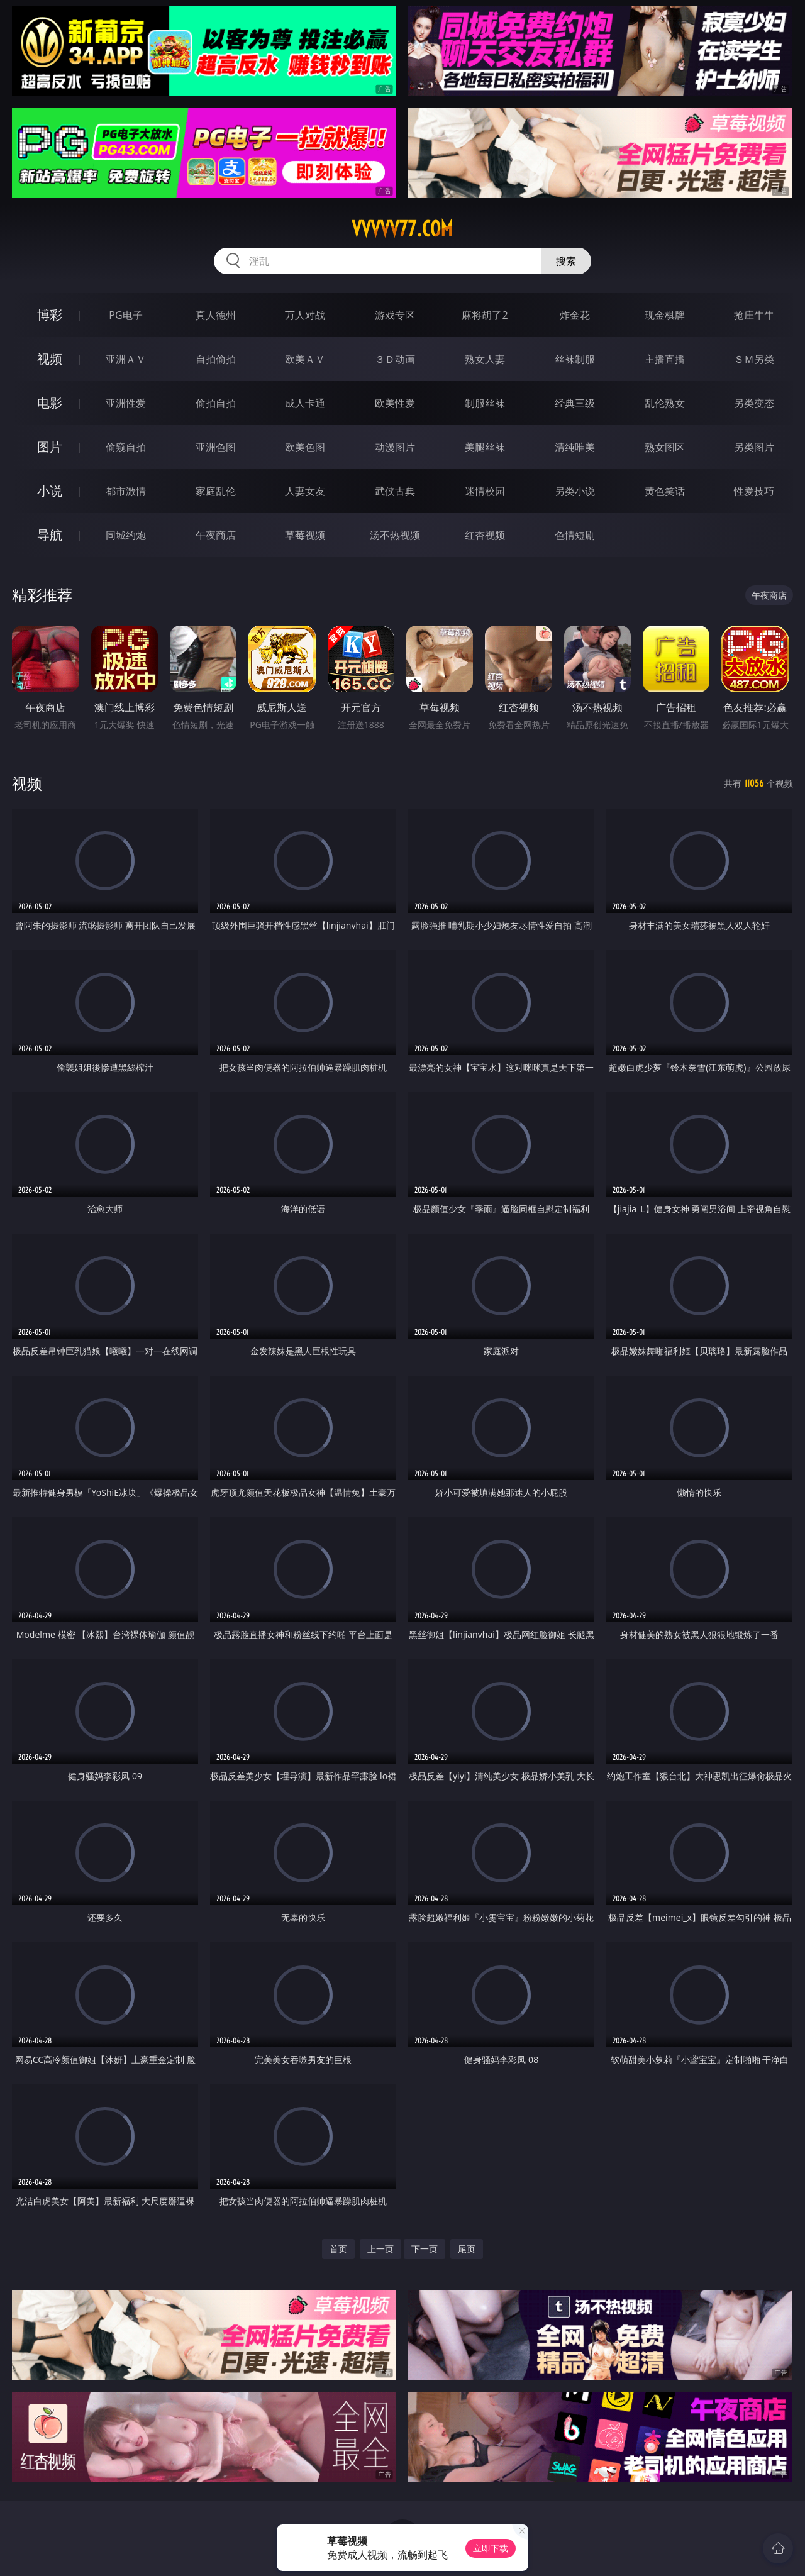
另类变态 (754, 403)
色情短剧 (575, 535)
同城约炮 (126, 535)
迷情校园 (485, 491)
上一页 (380, 2249)
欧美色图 (305, 447)
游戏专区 (395, 315)
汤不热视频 (395, 535)
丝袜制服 (575, 359)
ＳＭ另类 (754, 359)
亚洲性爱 (126, 403)
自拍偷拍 (216, 359)
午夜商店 (216, 535)
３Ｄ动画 (395, 359)
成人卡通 (305, 403)
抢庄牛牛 (754, 315)
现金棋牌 (665, 315)
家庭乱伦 (216, 491)
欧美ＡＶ (305, 359)
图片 (49, 446)
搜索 (566, 261)
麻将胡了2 (485, 315)
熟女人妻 (485, 359)
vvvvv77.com (402, 228)
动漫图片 (395, 447)
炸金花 (575, 315)
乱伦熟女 (665, 403)
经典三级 (575, 403)
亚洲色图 (216, 447)
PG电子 (125, 315)
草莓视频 (305, 535)
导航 (49, 534)
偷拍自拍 (216, 403)
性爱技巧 (754, 491)
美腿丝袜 (485, 447)
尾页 (466, 2249)
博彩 (49, 314)
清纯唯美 (575, 447)
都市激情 (126, 491)
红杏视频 (485, 535)
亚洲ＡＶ (126, 359)
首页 (338, 2249)
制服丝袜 (485, 403)
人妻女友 (305, 491)
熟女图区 (665, 447)
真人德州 (216, 315)
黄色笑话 (665, 491)
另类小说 (575, 491)
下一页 (424, 2249)
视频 (49, 358)
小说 (49, 490)
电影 (49, 402)
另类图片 (754, 447)
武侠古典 (395, 491)
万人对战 (305, 315)
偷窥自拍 (126, 447)
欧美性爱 (395, 403)
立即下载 (490, 2548)
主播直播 (665, 359)
